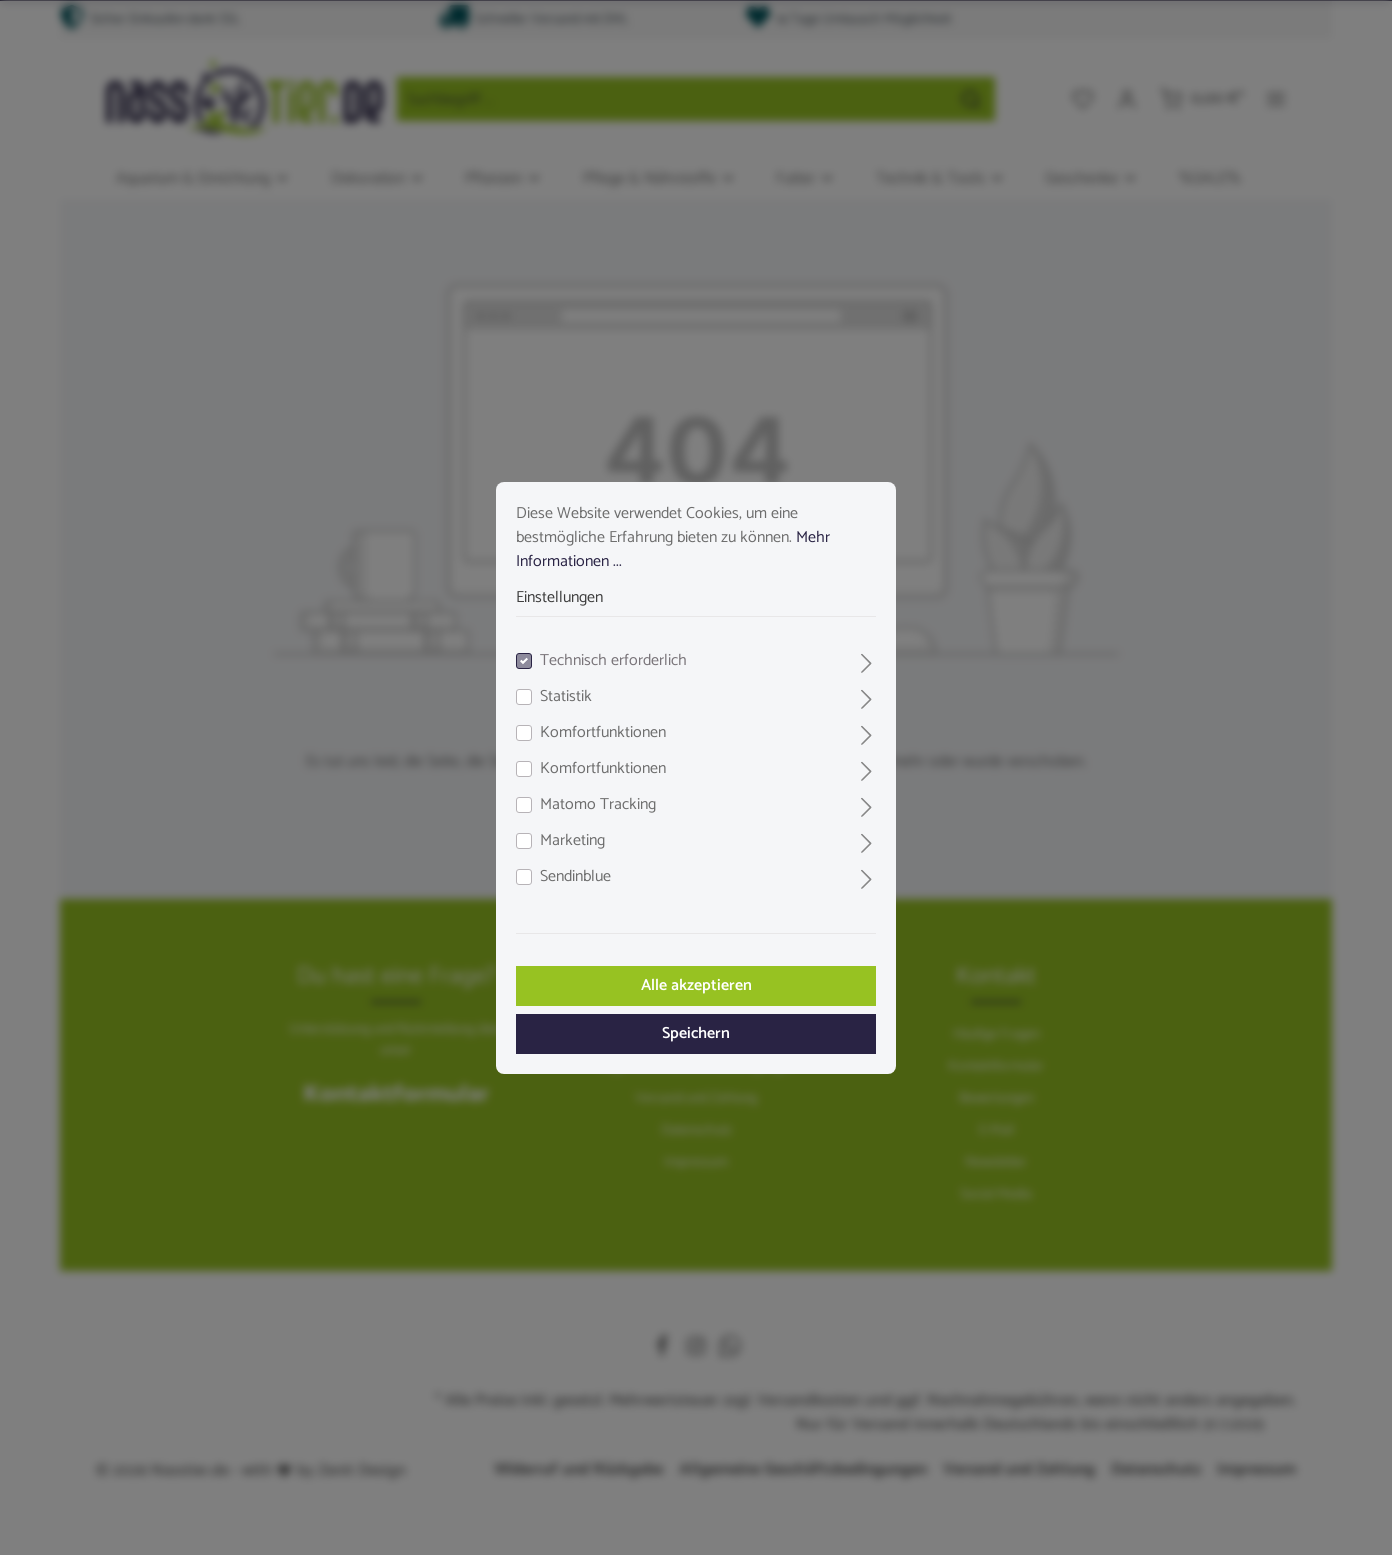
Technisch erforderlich (613, 661)
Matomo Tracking (598, 805)
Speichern (696, 1033)
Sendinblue (575, 877)
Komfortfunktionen (603, 733)
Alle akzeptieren (696, 985)
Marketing (572, 841)
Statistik (566, 697)
